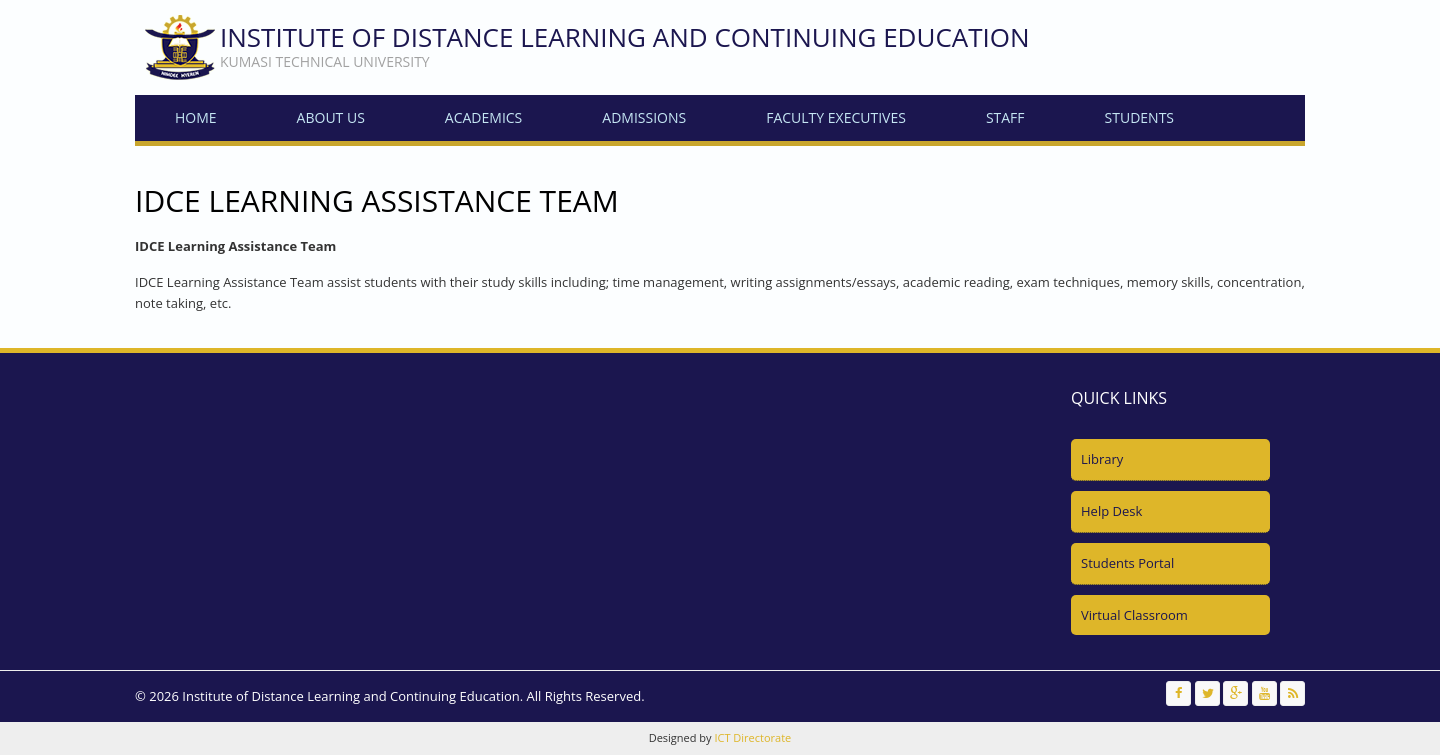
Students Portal (1127, 563)
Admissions (644, 117)
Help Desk (1111, 511)
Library (1102, 459)
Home (196, 117)
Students (1139, 117)
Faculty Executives (836, 117)
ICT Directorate (752, 737)
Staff (1005, 117)
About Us (331, 117)
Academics (483, 117)
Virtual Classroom (1134, 615)
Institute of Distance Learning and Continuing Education (625, 37)
